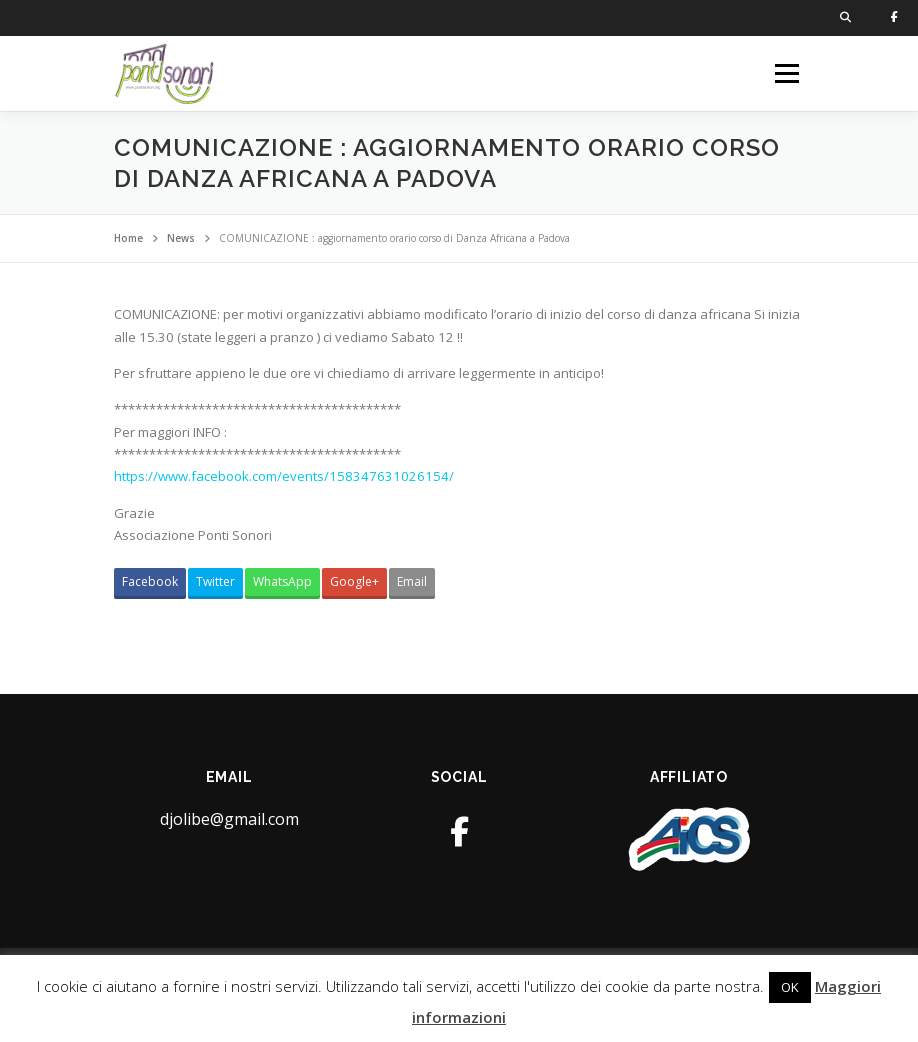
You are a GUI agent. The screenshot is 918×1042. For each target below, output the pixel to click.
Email (412, 581)
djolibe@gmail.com (229, 819)
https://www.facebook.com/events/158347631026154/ (284, 476)
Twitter (215, 581)
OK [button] (790, 987)
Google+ (354, 581)
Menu (786, 73)
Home (128, 238)
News (181, 238)
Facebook (150, 581)
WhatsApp (282, 581)
